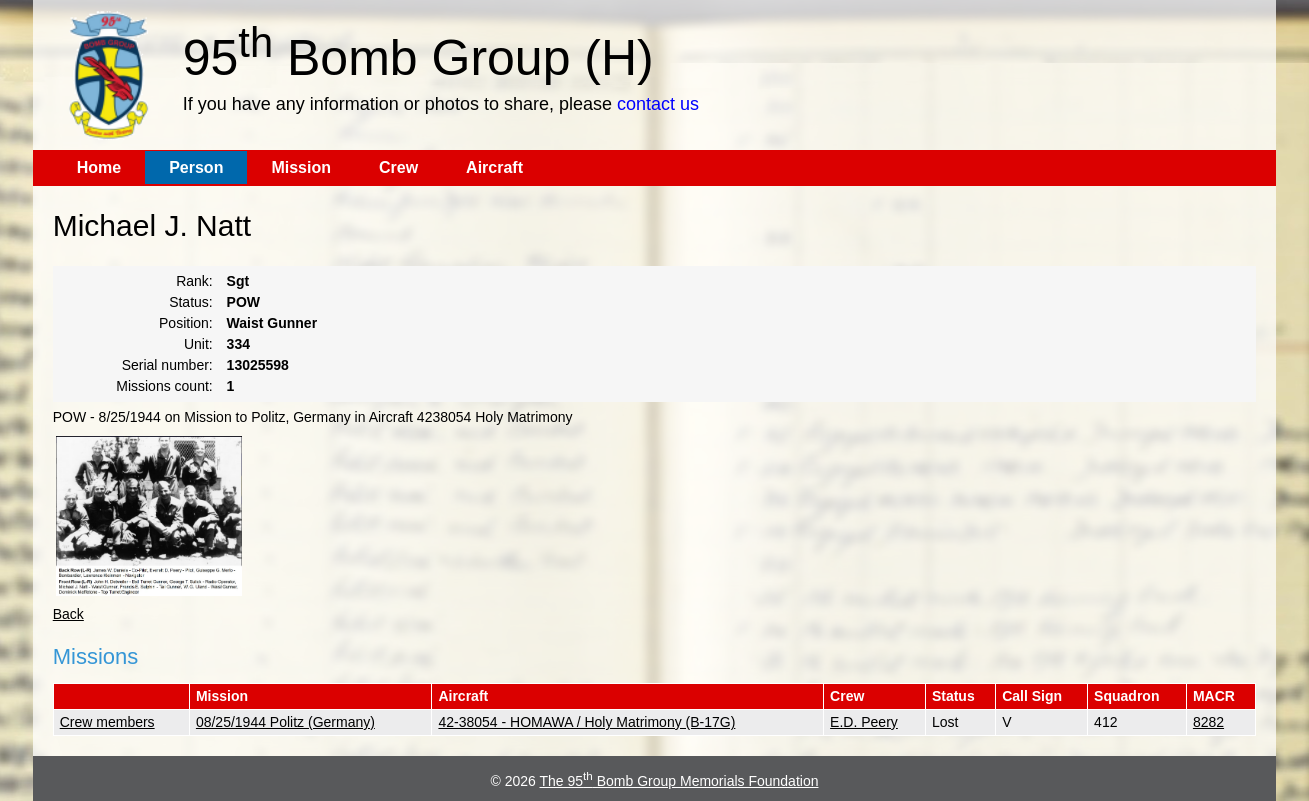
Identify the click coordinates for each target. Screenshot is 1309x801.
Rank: (194, 281)
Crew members (107, 722)
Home (99, 167)
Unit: (198, 344)
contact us (658, 104)
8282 (1208, 722)
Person (196, 167)
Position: (186, 323)
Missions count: (164, 386)
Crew (398, 167)
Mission (301, 167)
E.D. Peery (864, 722)
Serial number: (167, 365)
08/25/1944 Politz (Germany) (285, 722)
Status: (191, 302)
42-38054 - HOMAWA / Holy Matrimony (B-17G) (586, 722)
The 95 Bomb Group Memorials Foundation (678, 781)
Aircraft (494, 167)
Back (68, 614)
